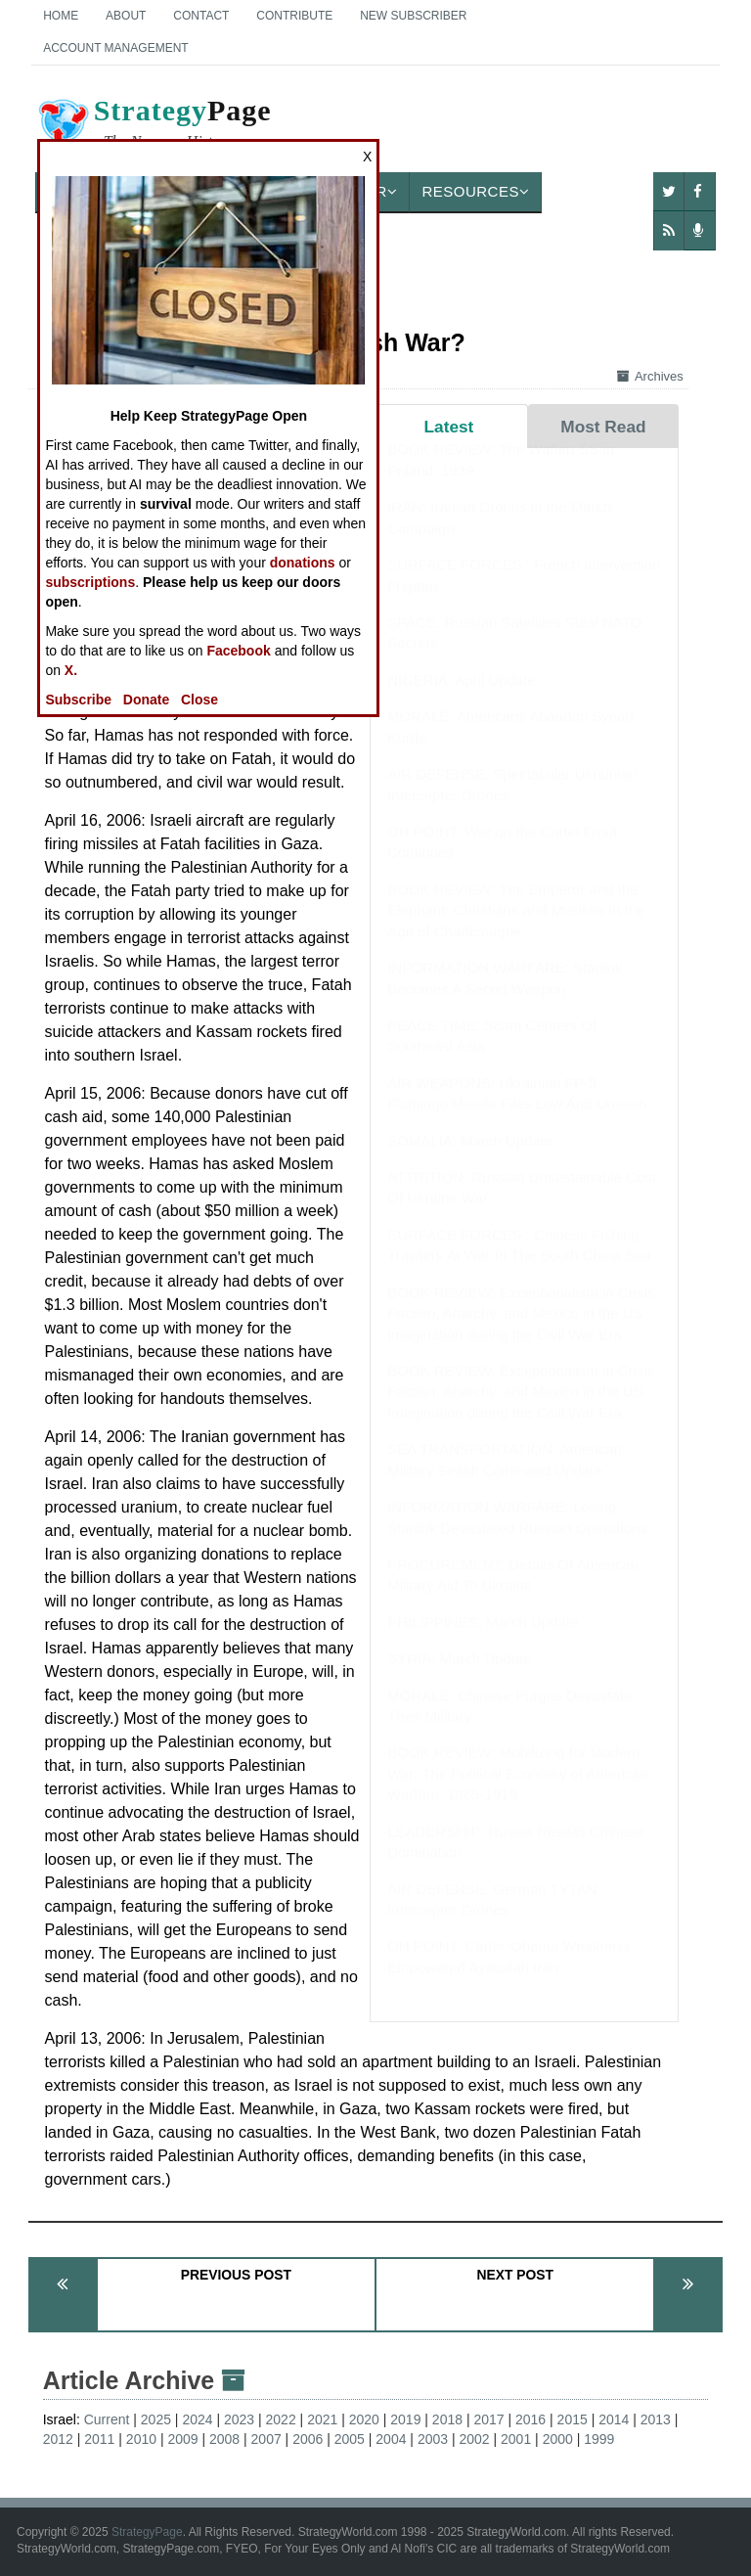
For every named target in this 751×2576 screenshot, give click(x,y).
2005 (349, 2439)
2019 (405, 2419)
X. (71, 670)
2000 (558, 2439)
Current (107, 2419)
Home (60, 16)
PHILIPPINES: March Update (482, 1641)
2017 (488, 2419)
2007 (266, 2439)
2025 (156, 2419)
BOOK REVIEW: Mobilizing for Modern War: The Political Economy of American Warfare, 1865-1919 (517, 1792)
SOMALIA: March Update (469, 1160)
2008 (224, 2439)
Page (153, 126)
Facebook (238, 650)
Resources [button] (475, 191)
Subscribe (78, 699)
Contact (201, 16)
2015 (572, 2419)
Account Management (115, 48)
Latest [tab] (449, 426)
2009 (182, 2439)
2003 (433, 2439)
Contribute (294, 16)
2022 (281, 2419)
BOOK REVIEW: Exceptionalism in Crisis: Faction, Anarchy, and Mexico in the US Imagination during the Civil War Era (522, 1332)
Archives (650, 376)
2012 (58, 2439)
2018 (447, 2419)
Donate (146, 699)
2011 (99, 2439)
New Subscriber (413, 16)
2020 (364, 2419)
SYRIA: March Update (459, 1677)
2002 (474, 2439)
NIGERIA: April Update (461, 699)
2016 (530, 2419)
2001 (516, 2439)
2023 (239, 2419)
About (126, 16)
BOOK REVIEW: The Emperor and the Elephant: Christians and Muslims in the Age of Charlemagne (515, 929)
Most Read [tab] (602, 426)
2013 (656, 2419)
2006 (307, 2439)
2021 (322, 2419)
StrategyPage (147, 2532)
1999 (599, 2439)
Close (199, 699)
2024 (197, 2419)
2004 (391, 2439)
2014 (613, 2419)
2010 (141, 2439)
